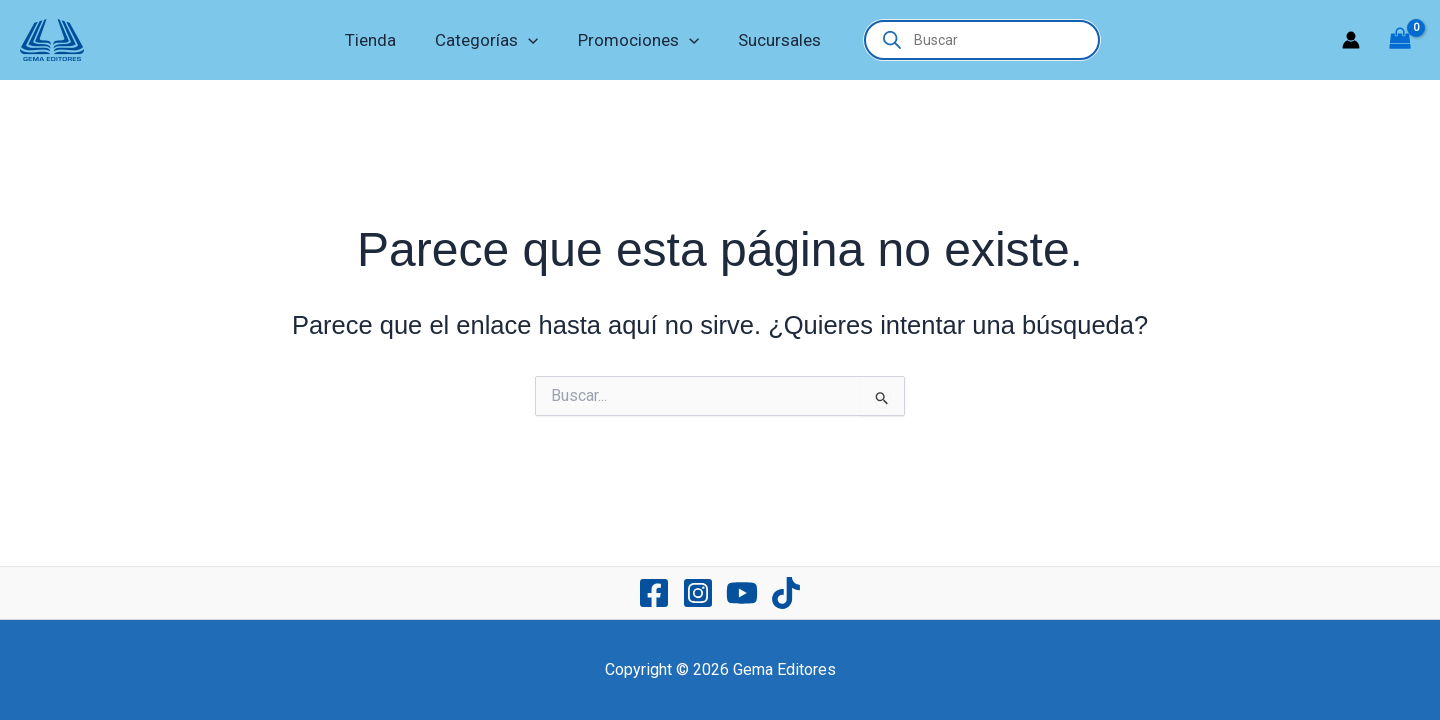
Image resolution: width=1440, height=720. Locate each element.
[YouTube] (742, 593)
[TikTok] (786, 593)
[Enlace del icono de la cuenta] (1351, 40)
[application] (531, 40)
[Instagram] (698, 593)
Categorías (489, 40)
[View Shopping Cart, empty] (1400, 40)
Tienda (378, 40)
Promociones (635, 40)
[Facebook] (654, 593)
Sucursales (771, 40)
